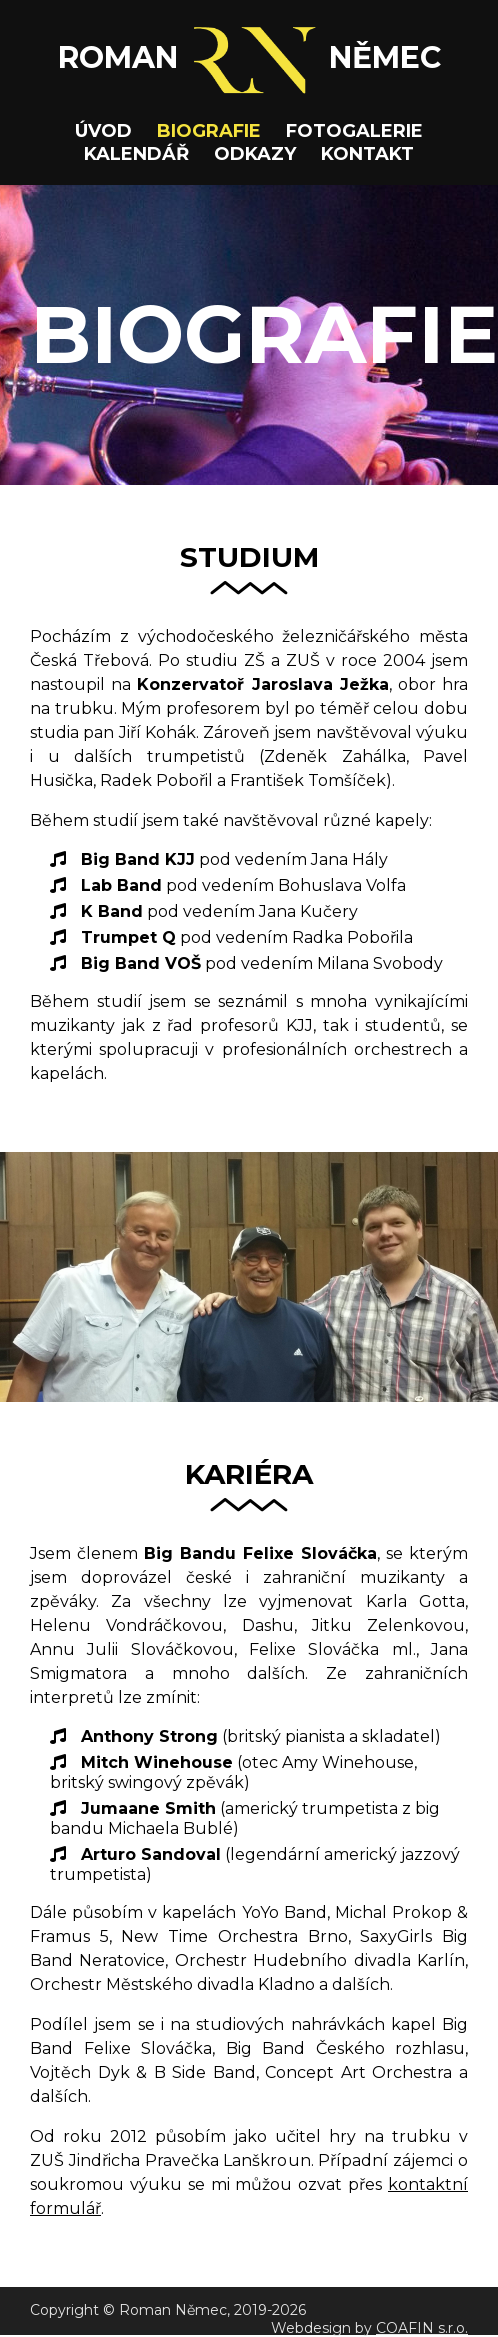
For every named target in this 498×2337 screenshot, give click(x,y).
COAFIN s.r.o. (422, 2328)
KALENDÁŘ (136, 154)
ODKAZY (255, 154)
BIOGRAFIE (209, 131)
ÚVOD (103, 131)
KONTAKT (367, 154)
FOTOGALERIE (354, 131)
